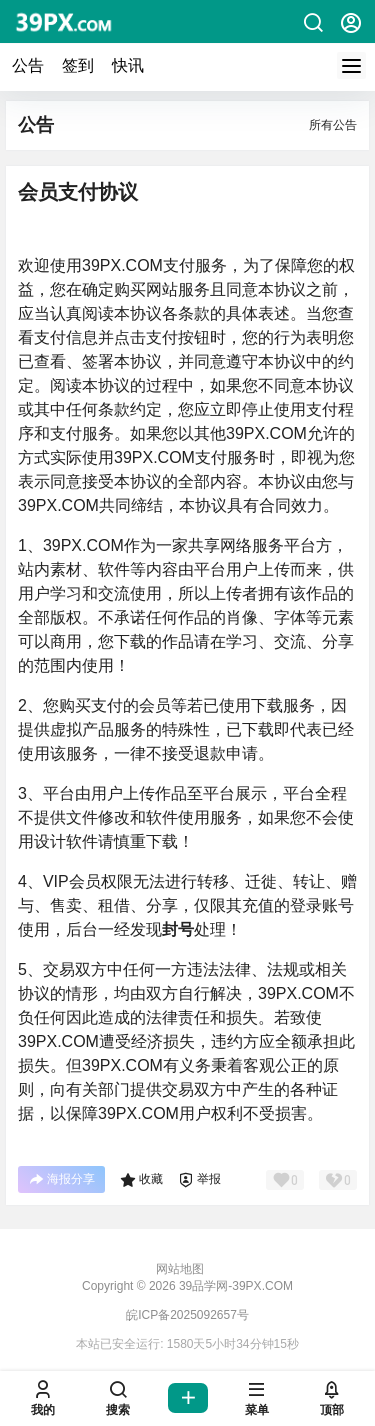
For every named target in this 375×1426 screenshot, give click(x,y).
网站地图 (180, 1269)
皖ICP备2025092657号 (187, 1315)
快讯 (128, 65)
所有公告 (333, 125)
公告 (28, 65)
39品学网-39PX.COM (234, 1286)
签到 (78, 65)
